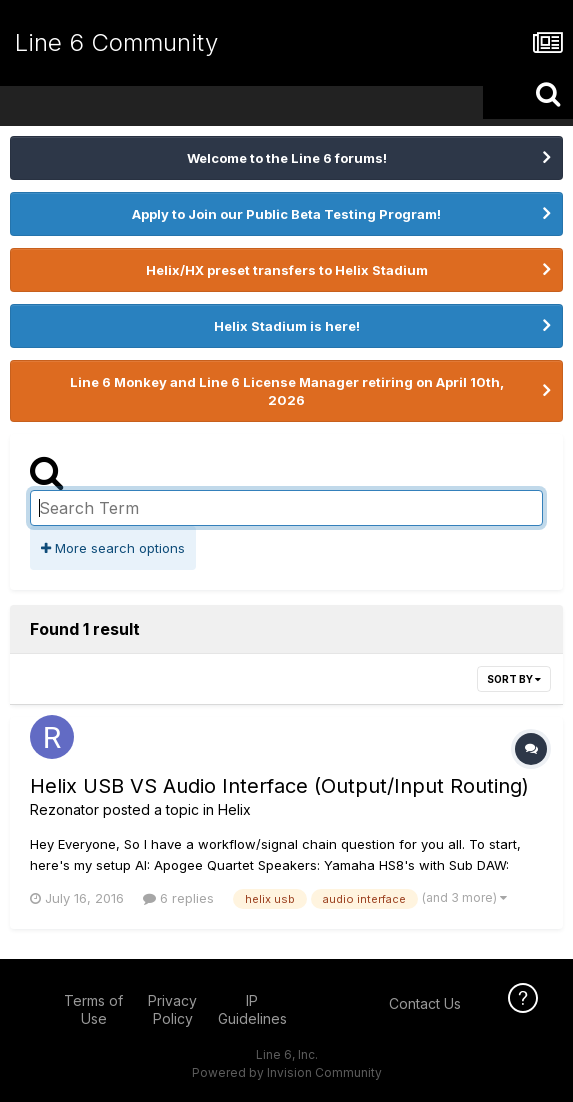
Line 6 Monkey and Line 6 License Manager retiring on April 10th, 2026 (287, 391)
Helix (234, 809)
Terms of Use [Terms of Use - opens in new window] (93, 1009)
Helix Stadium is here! (287, 326)
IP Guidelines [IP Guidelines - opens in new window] (252, 1009)
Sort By (514, 679)
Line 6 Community (116, 42)
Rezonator (64, 809)
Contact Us (425, 1003)
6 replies (178, 898)
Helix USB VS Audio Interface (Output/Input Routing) (279, 786)
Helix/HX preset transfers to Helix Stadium (287, 270)
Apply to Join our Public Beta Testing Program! (286, 214)
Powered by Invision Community (287, 1072)
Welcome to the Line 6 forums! (287, 158)
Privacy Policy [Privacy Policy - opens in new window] (172, 1009)
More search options (113, 548)
